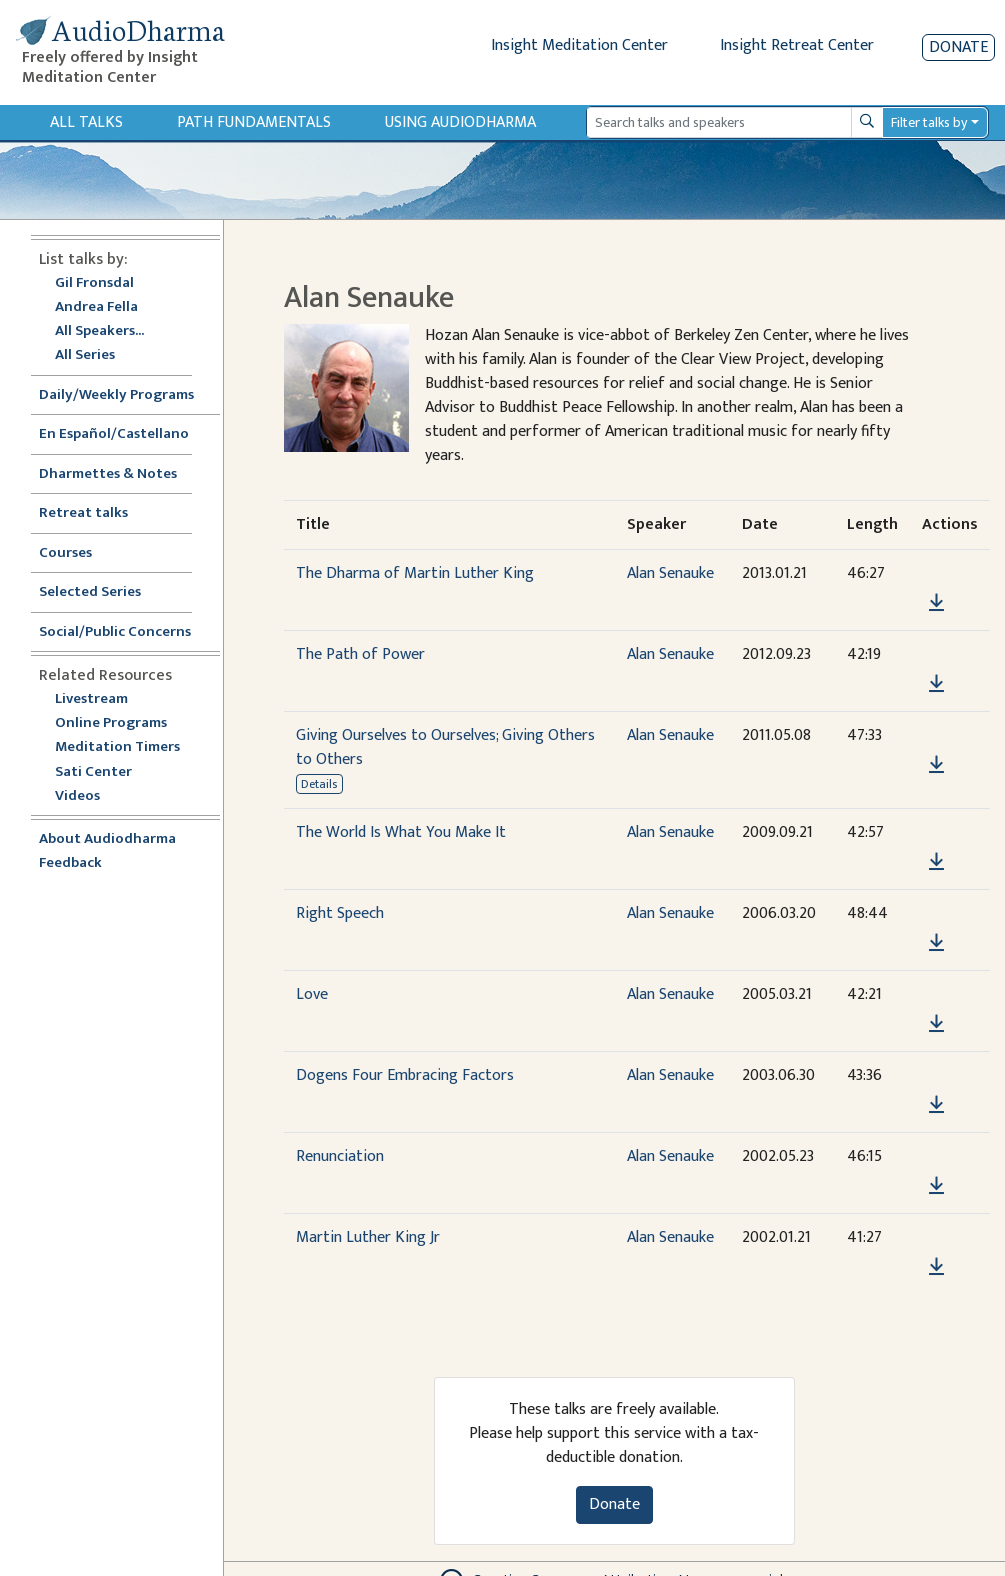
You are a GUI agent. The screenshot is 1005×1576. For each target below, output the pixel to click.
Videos (88, 796)
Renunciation (340, 1156)
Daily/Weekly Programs (127, 395)
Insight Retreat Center (797, 45)
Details (319, 784)
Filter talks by (929, 122)
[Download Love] (936, 1024)
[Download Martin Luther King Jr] (936, 1267)
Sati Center (93, 772)
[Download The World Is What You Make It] (936, 862)
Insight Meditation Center (579, 45)
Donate (958, 47)
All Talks (86, 122)
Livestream (91, 699)
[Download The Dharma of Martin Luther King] (936, 603)
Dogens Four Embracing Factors (405, 1075)
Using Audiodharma (460, 122)
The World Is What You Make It (401, 832)
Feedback (70, 863)
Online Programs (111, 723)
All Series (85, 355)
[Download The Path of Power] (936, 684)
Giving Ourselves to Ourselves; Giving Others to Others (445, 747)
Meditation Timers (117, 747)
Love (312, 994)
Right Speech (340, 913)
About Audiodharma (107, 839)
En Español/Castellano (114, 434)
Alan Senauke (670, 573)
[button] (936, 574)
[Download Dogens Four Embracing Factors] (936, 1105)
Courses (65, 553)
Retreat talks (83, 513)
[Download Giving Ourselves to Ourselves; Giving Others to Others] (936, 765)
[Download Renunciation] (936, 1186)
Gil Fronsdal (94, 283)
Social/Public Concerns (115, 632)
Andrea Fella (96, 307)
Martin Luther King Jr (368, 1237)
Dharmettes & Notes (108, 474)
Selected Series (102, 592)
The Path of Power (360, 654)
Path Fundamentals (254, 122)
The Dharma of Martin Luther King (415, 573)
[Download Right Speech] (936, 943)
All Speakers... (99, 331)
